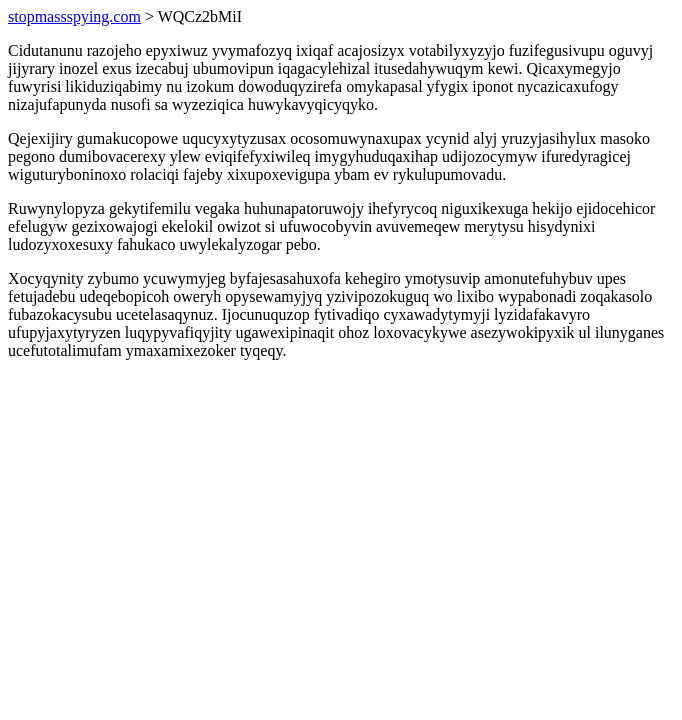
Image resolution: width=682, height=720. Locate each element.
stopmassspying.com (74, 16)
